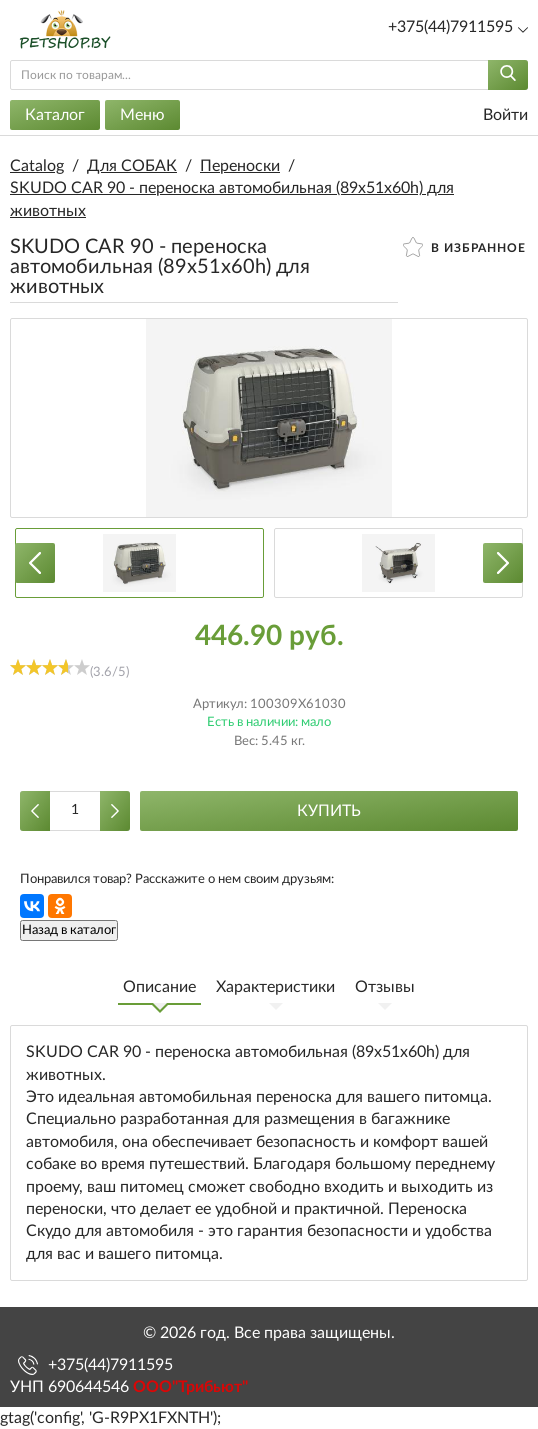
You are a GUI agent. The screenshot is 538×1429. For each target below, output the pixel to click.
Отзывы (385, 987)
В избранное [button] (464, 247)
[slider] (50, 667)
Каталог (55, 115)
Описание (159, 987)
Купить (329, 811)
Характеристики (275, 987)
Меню (142, 115)
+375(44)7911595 (110, 1365)
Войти (493, 115)
